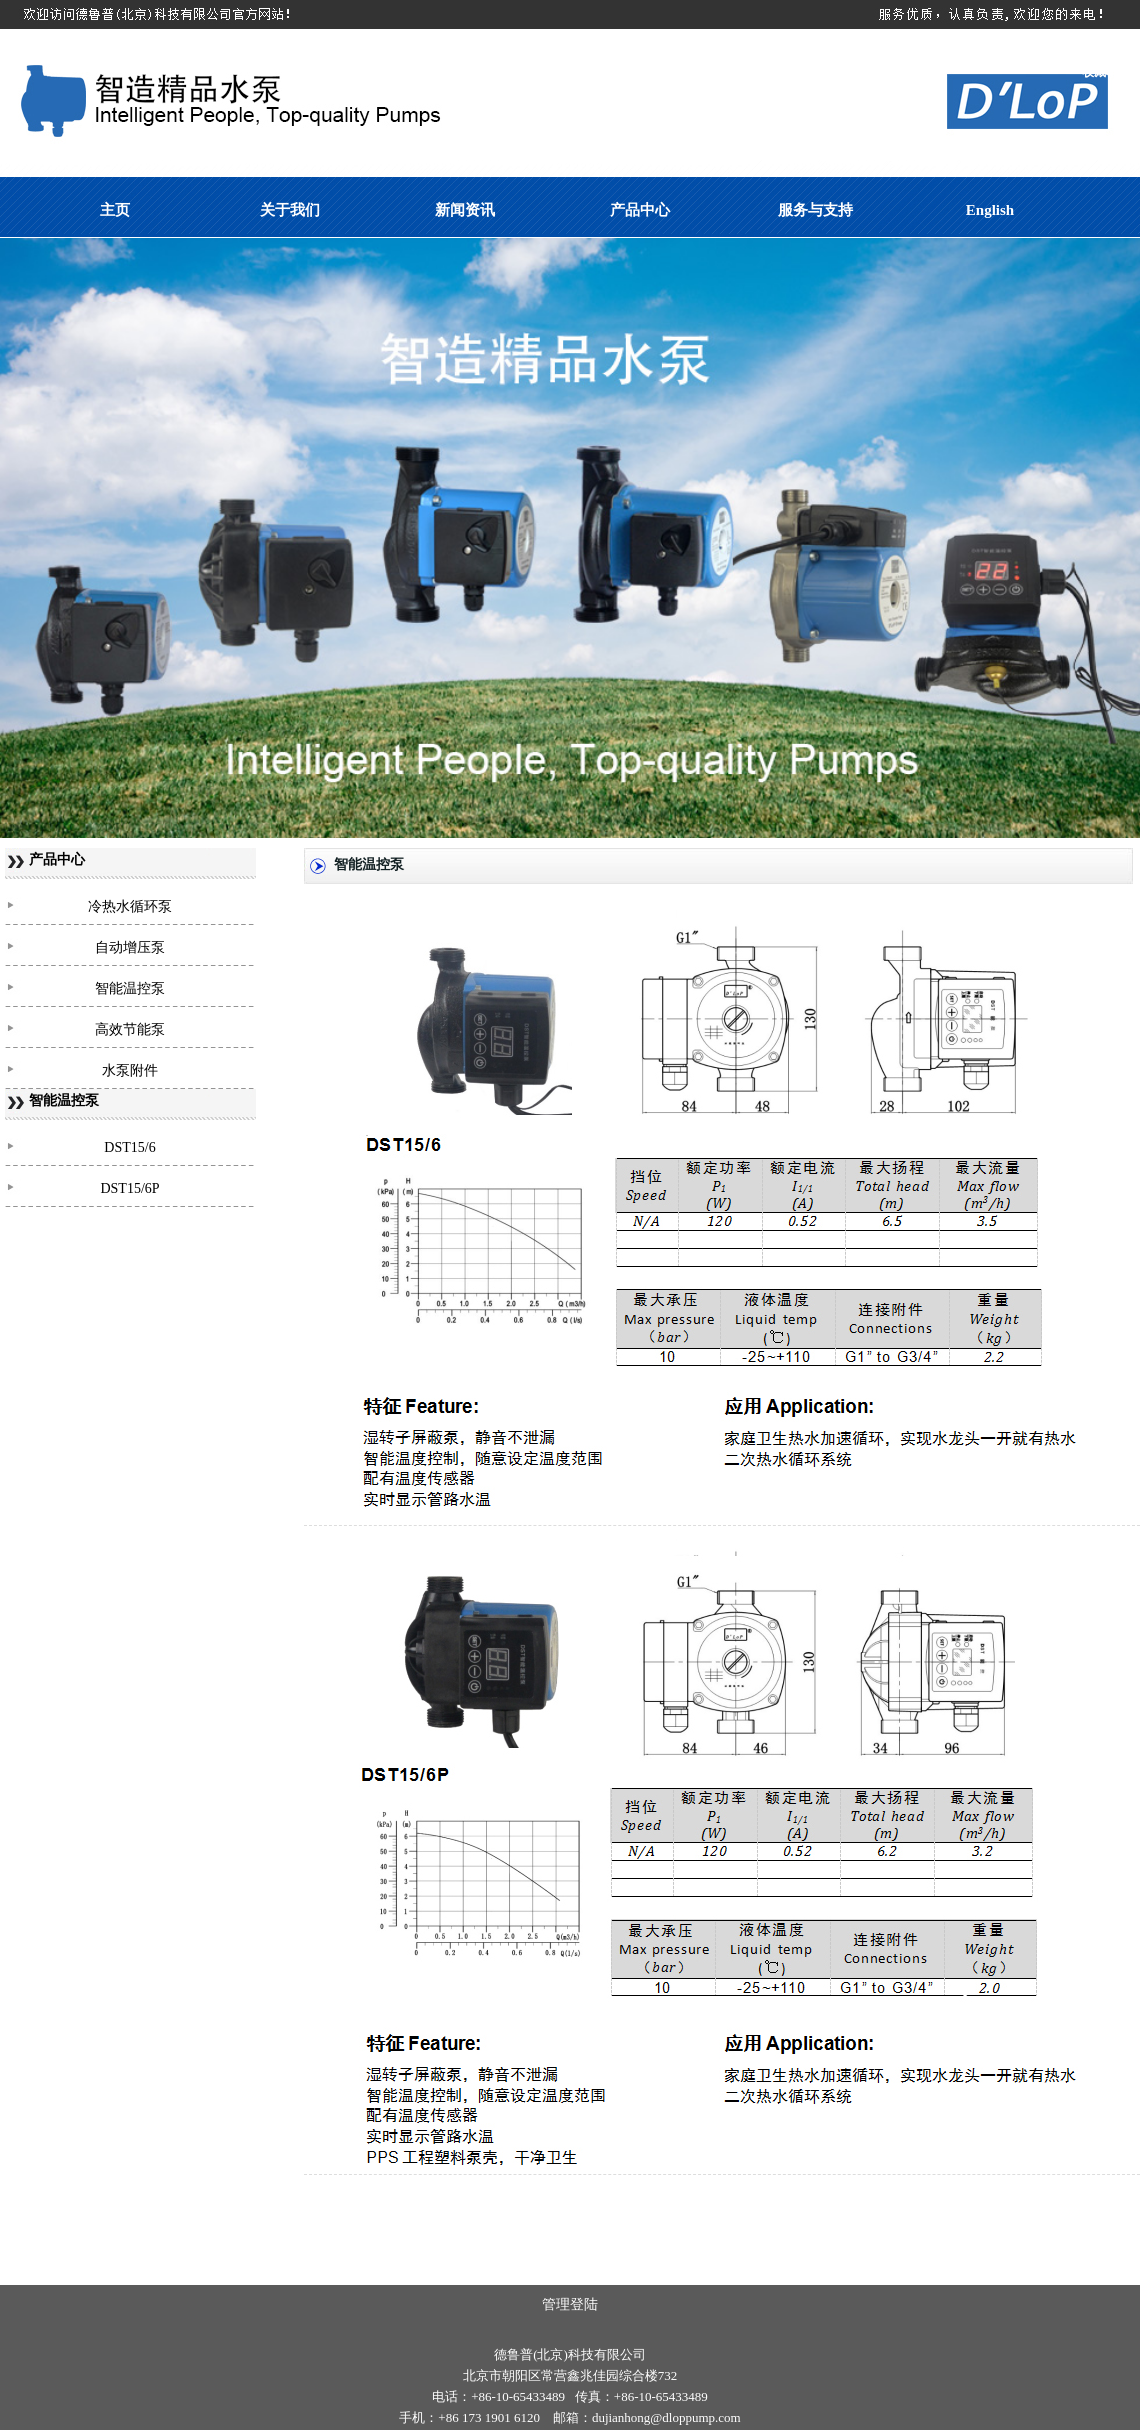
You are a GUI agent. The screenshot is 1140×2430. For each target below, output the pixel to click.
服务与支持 (815, 210)
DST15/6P (129, 1188)
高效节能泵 (130, 1029)
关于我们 (290, 210)
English (990, 210)
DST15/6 (129, 1147)
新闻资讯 (465, 210)
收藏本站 (1106, 72)
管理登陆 (570, 2304)
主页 (115, 210)
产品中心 (640, 210)
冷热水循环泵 (130, 906)
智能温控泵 (130, 988)
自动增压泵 (130, 947)
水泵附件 (130, 1070)
